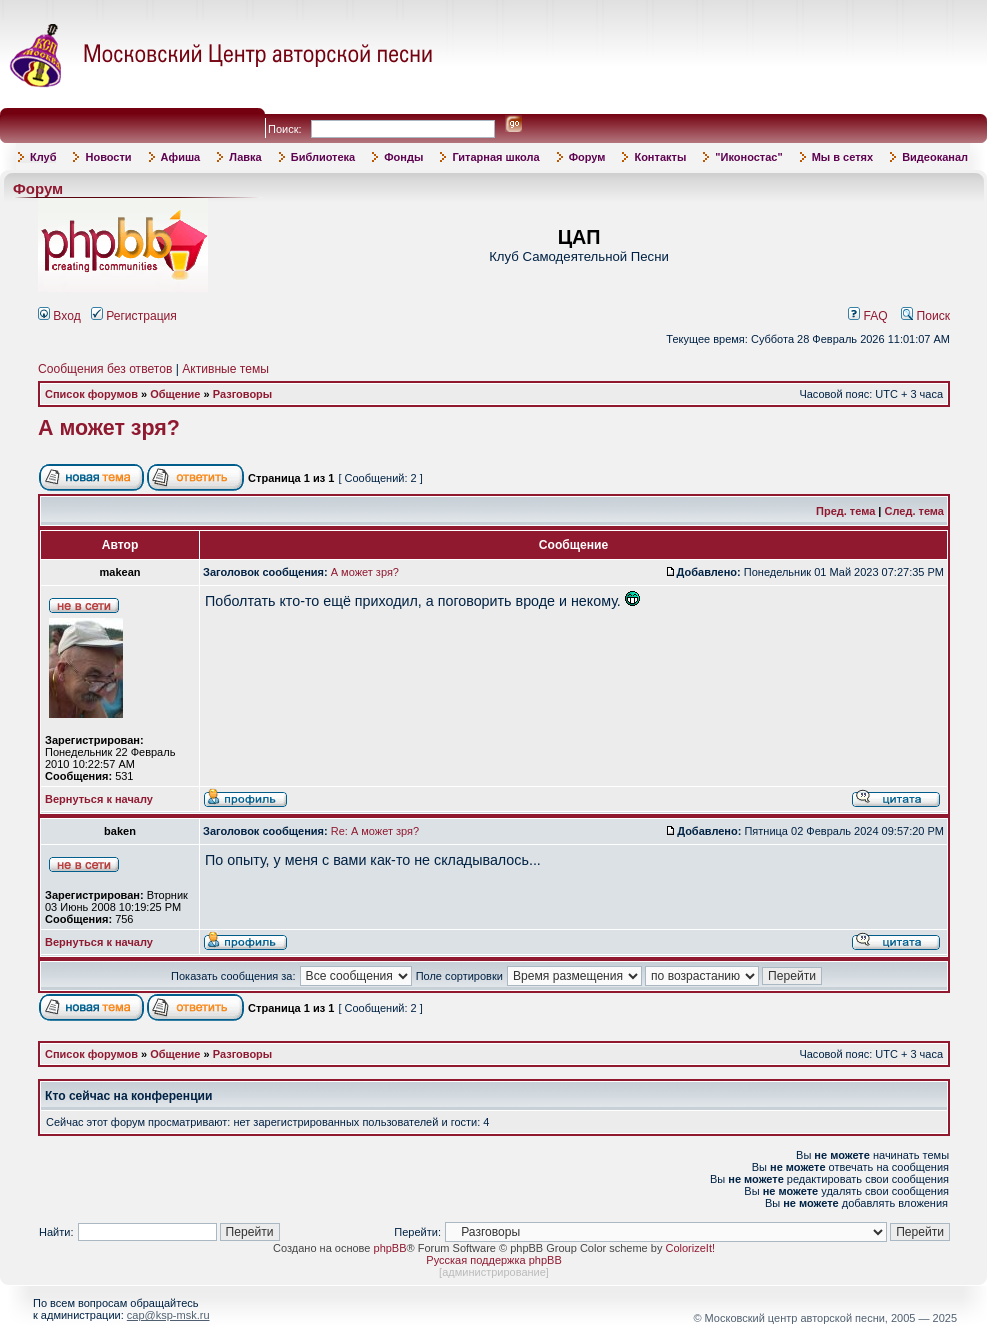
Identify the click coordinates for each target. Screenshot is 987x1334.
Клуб (43, 157)
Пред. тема (845, 511)
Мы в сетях (842, 157)
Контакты (660, 157)
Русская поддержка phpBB (493, 1260)
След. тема (914, 511)
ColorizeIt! (690, 1248)
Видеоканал (935, 157)
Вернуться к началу (99, 799)
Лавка (245, 157)
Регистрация (134, 316)
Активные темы (225, 369)
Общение (175, 394)
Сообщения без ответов (105, 369)
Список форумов (91, 394)
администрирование (494, 1272)
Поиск (925, 316)
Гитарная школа (495, 157)
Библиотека (323, 157)
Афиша (181, 157)
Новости (108, 157)
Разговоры (243, 394)
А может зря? (109, 428)
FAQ (868, 316)
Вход (59, 316)
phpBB (390, 1248)
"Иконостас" (748, 157)
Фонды (403, 157)
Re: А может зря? (375, 831)
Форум (587, 157)
